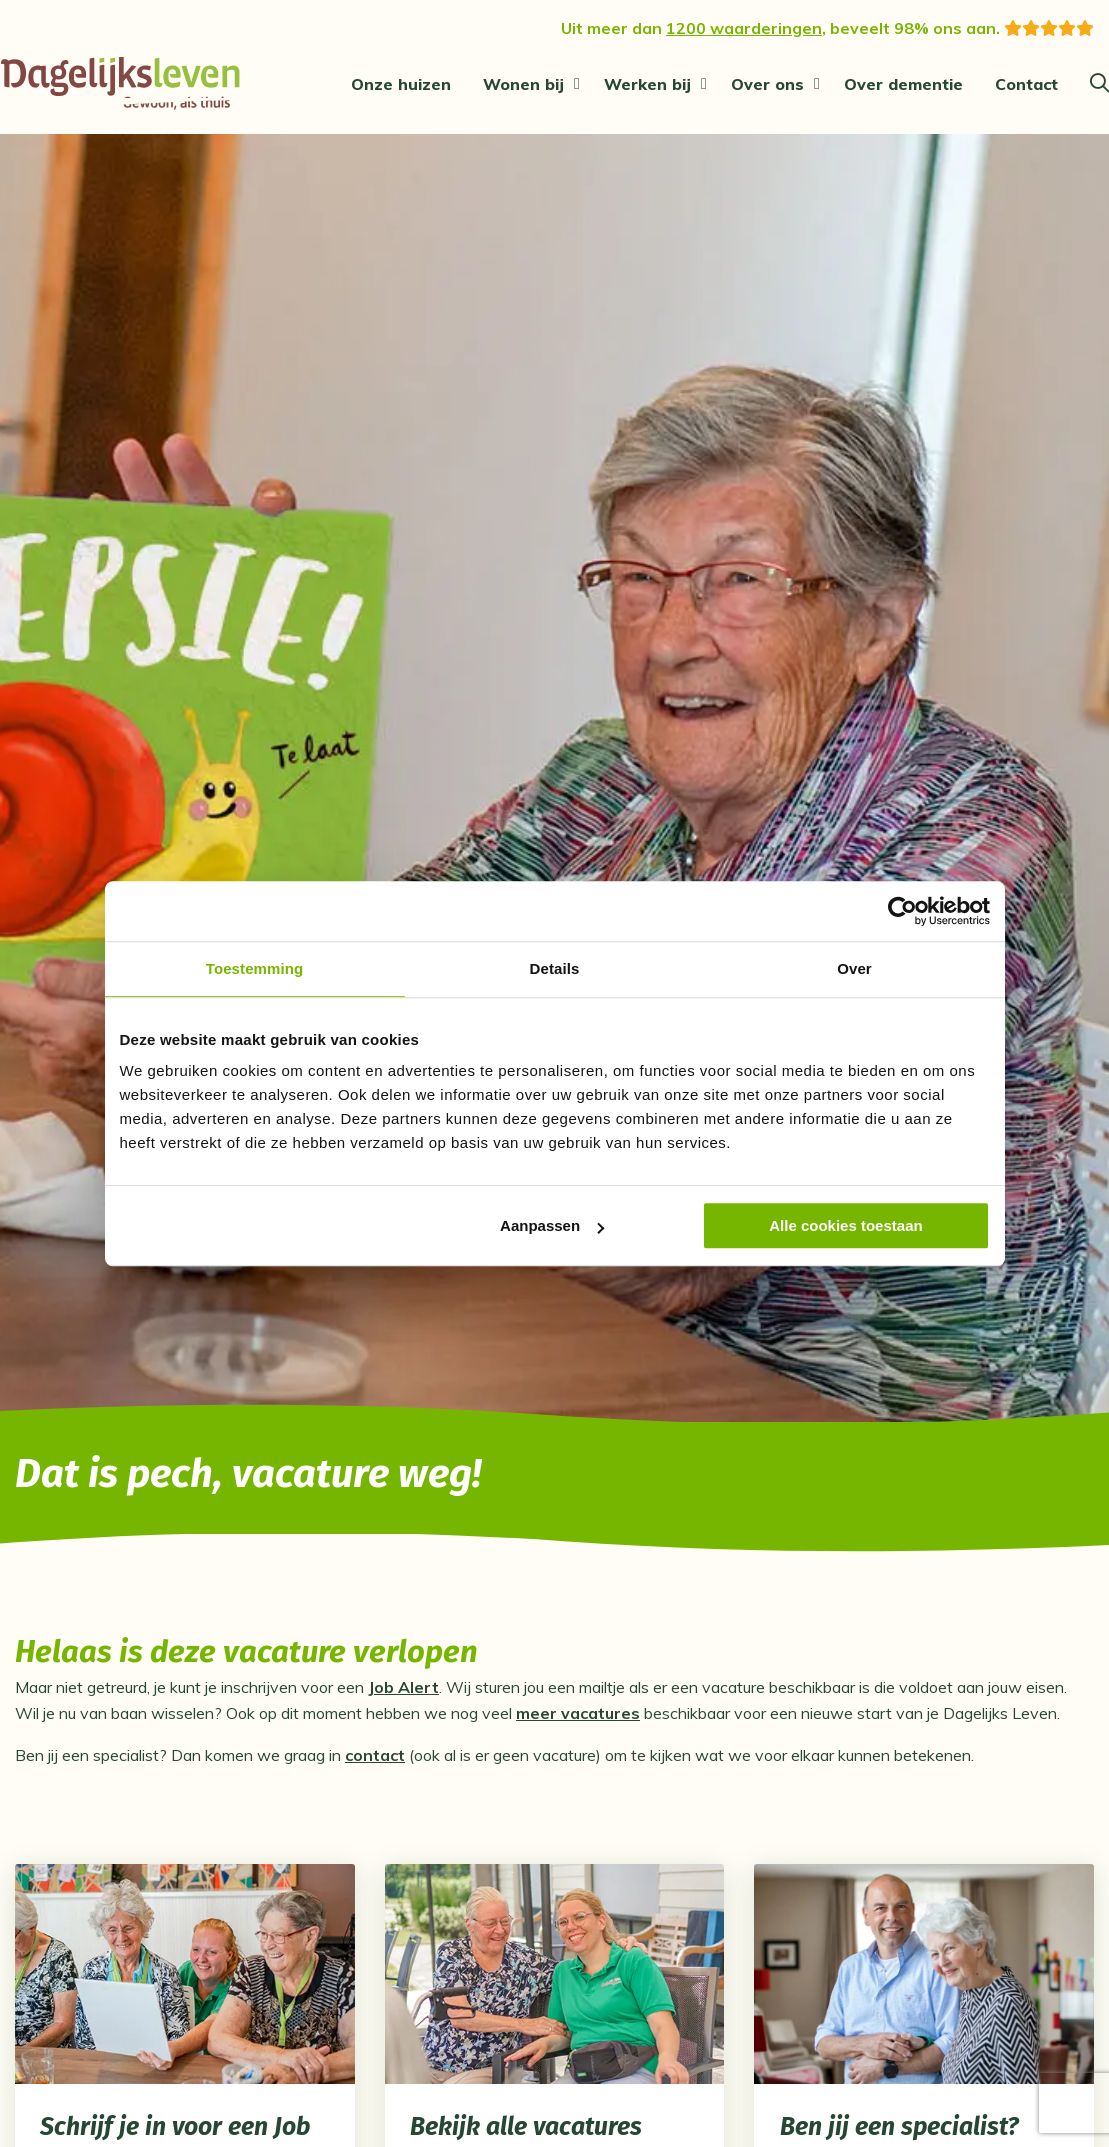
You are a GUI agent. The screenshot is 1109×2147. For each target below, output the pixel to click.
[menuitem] (401, 84)
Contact (1026, 84)
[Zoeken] (1099, 84)
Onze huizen (401, 84)
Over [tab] (854, 968)
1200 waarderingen (744, 28)
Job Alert (403, 1694)
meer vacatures (578, 1720)
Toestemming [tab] (255, 968)
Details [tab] (555, 968)
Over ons (767, 84)
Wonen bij (523, 84)
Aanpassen (552, 1225)
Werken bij (647, 84)
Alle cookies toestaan (845, 1225)
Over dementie (903, 84)
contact (375, 1762)
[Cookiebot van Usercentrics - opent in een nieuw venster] (902, 911)
